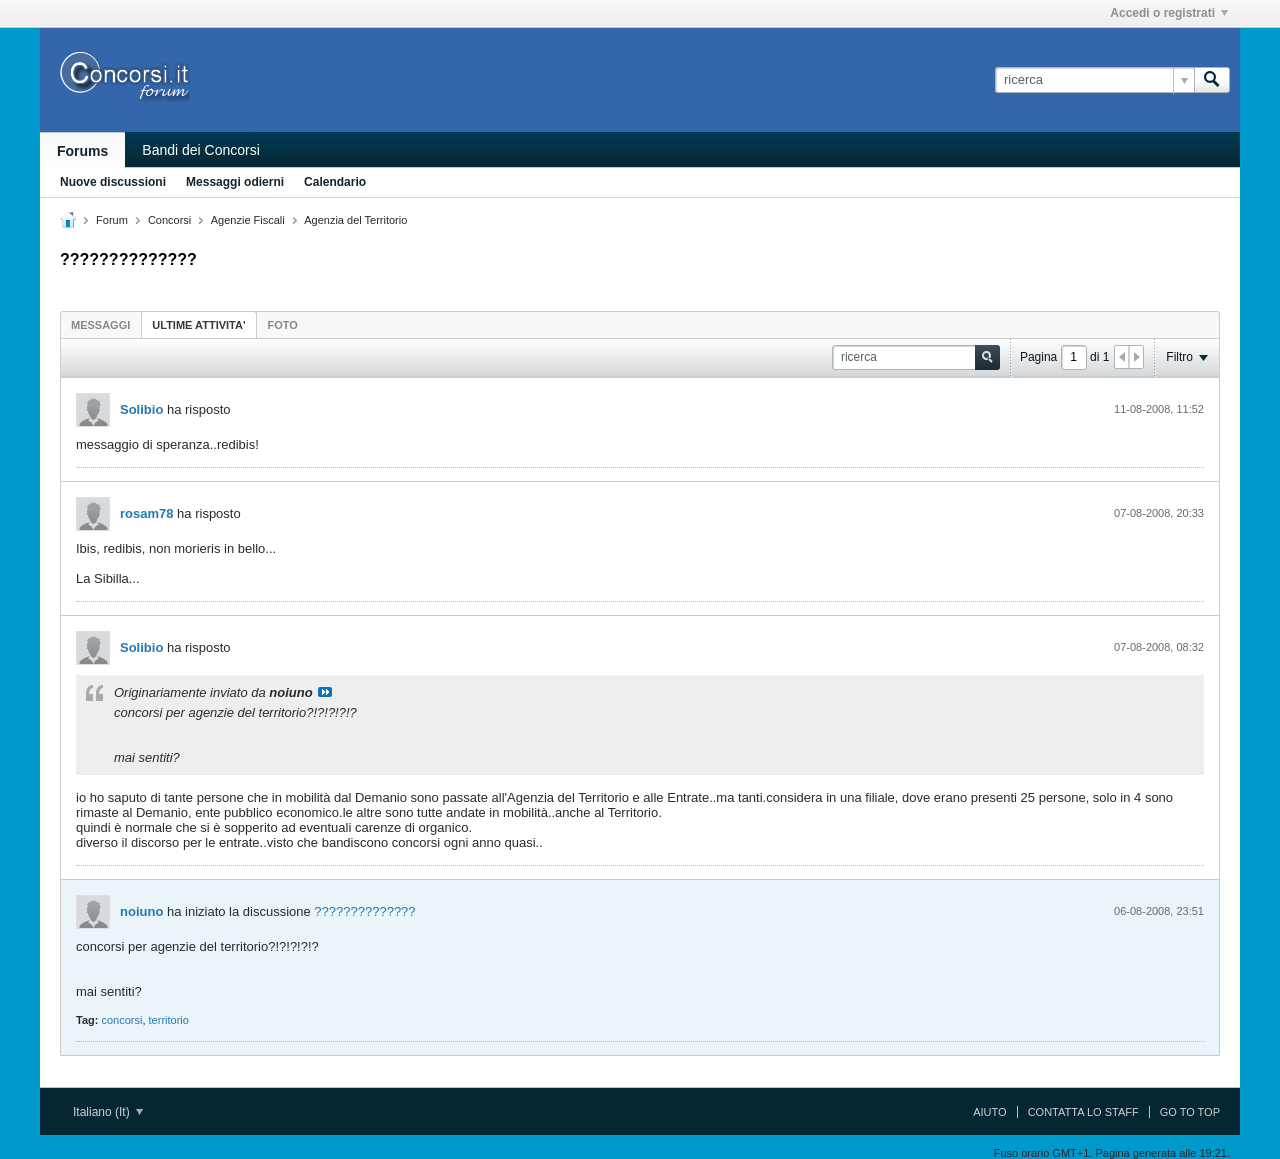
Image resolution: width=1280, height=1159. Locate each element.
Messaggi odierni (235, 182)
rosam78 (146, 513)
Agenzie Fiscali (248, 220)
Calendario (335, 182)
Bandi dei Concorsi (201, 150)
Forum (112, 220)
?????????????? (364, 911)
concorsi (121, 1020)
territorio (169, 1020)
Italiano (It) (108, 1112)
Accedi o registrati (1169, 13)
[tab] (100, 324)
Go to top (1190, 1112)
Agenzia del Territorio (355, 220)
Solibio (141, 409)
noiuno (141, 911)
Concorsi (169, 220)
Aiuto (989, 1112)
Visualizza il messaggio (325, 692)
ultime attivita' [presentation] (198, 325)
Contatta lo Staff (1083, 1112)
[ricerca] (1094, 80)
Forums (82, 151)
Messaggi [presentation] (100, 325)
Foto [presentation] (283, 325)
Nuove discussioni (113, 182)
